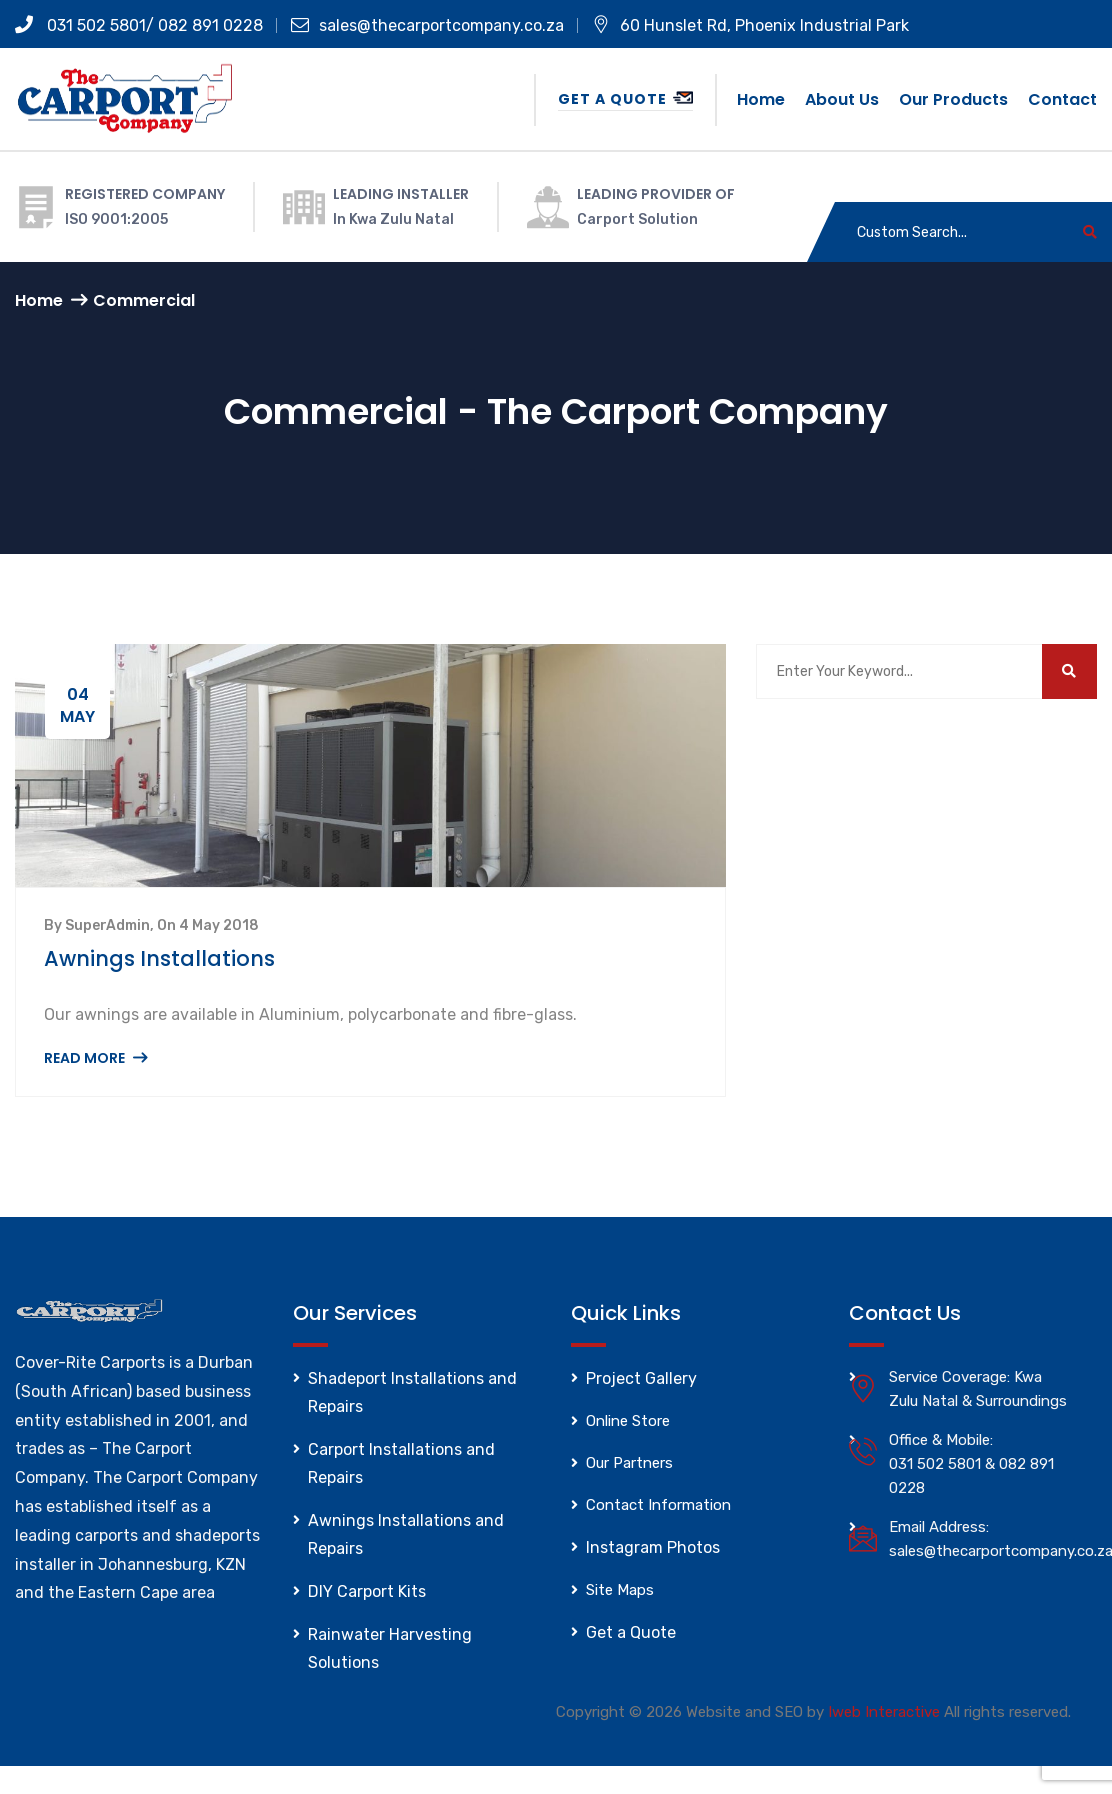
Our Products (953, 99)
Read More (95, 1058)
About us (842, 99)
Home (761, 99)
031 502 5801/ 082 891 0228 (139, 25)
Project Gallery (641, 1378)
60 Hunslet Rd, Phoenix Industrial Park (750, 25)
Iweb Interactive (884, 1712)
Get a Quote (625, 99)
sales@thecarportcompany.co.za (427, 25)
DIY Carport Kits (367, 1591)
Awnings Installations (159, 958)
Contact (1062, 99)
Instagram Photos (653, 1547)
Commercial (144, 300)
